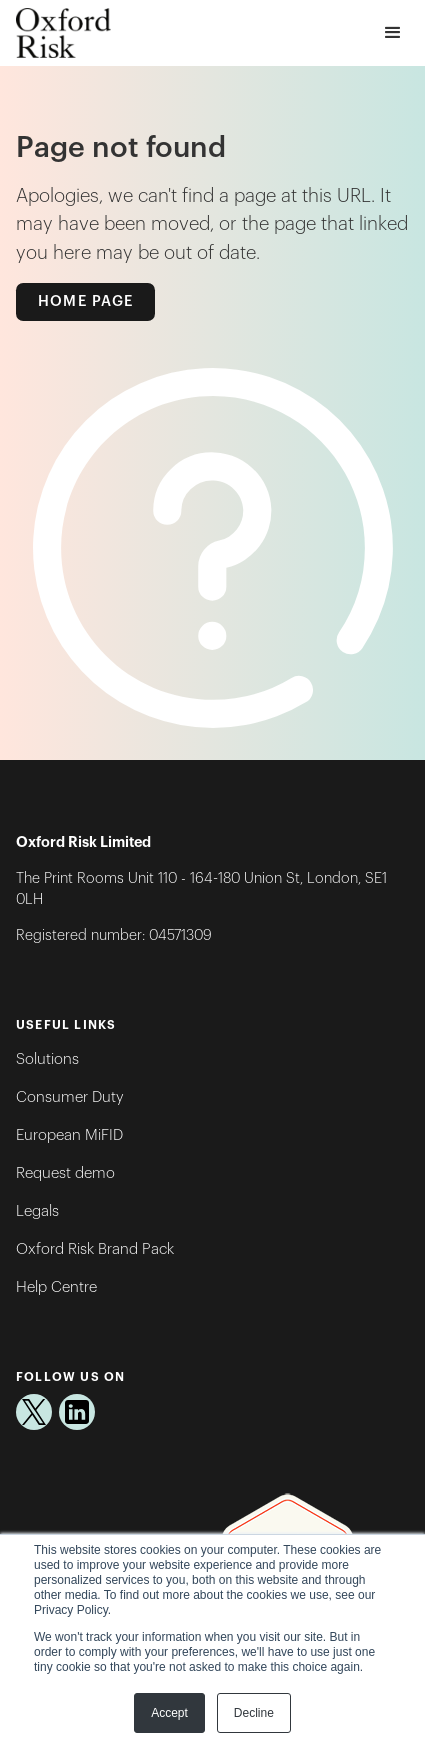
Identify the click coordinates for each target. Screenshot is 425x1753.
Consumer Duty (70, 1097)
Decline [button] (254, 1713)
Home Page (86, 301)
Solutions (47, 1059)
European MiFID (69, 1135)
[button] (393, 33)
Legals (37, 1211)
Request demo (65, 1173)
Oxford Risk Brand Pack (95, 1249)
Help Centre (56, 1287)
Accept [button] (169, 1713)
